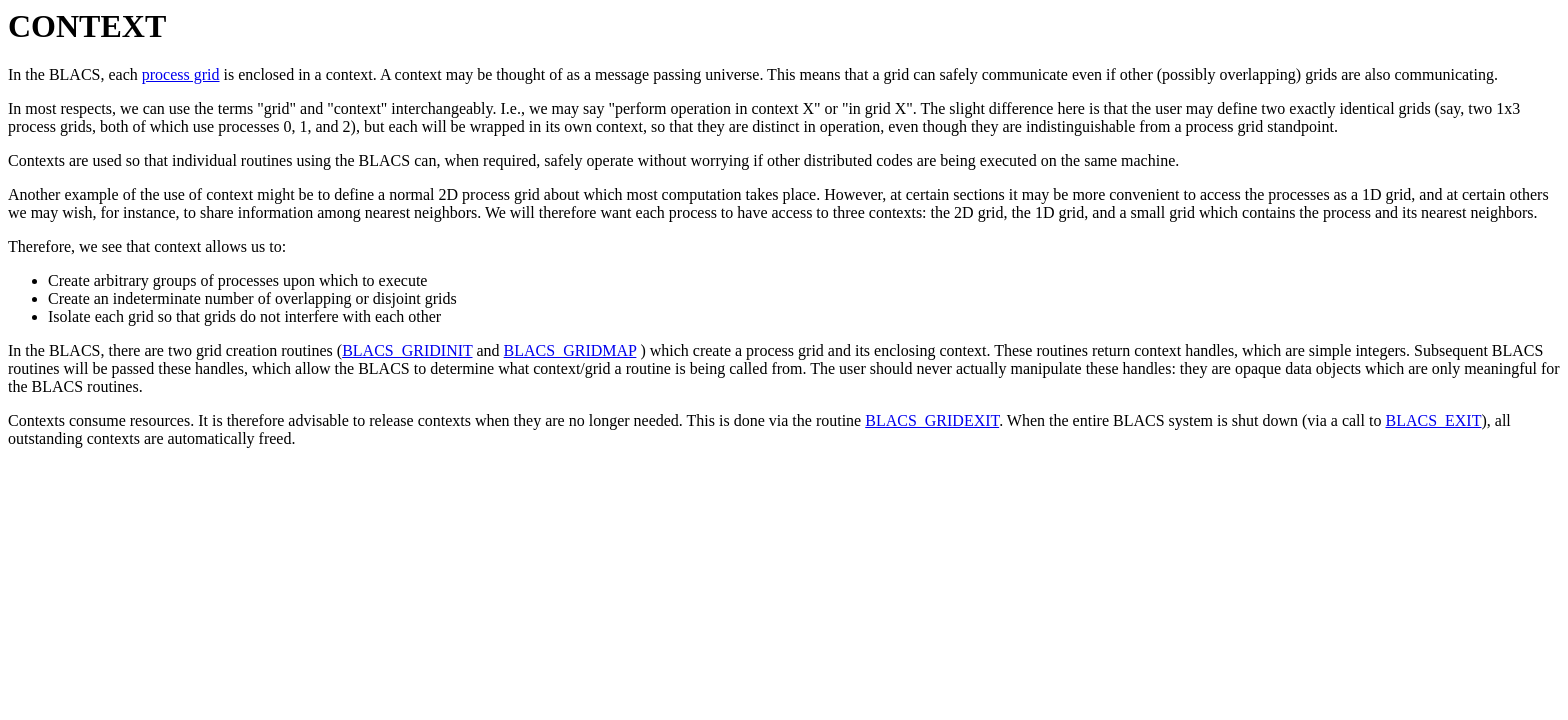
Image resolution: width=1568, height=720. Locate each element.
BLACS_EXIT (1433, 420)
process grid (181, 74)
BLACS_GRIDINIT (407, 350)
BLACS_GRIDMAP (570, 350)
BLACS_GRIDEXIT (932, 420)
